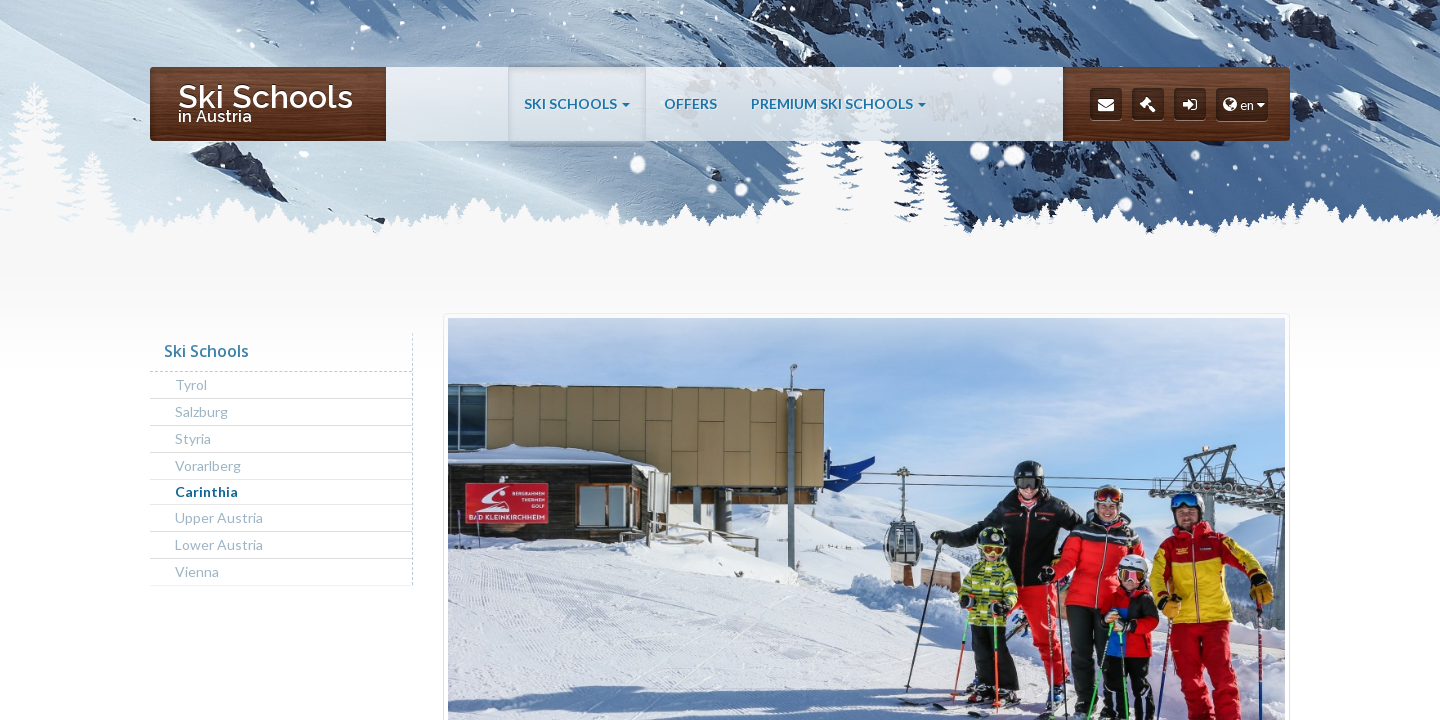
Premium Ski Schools (838, 112)
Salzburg (201, 411)
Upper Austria (219, 517)
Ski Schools (577, 112)
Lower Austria (219, 544)
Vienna (197, 571)
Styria (193, 438)
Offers (690, 112)
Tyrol (191, 384)
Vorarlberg (208, 465)
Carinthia (206, 491)
